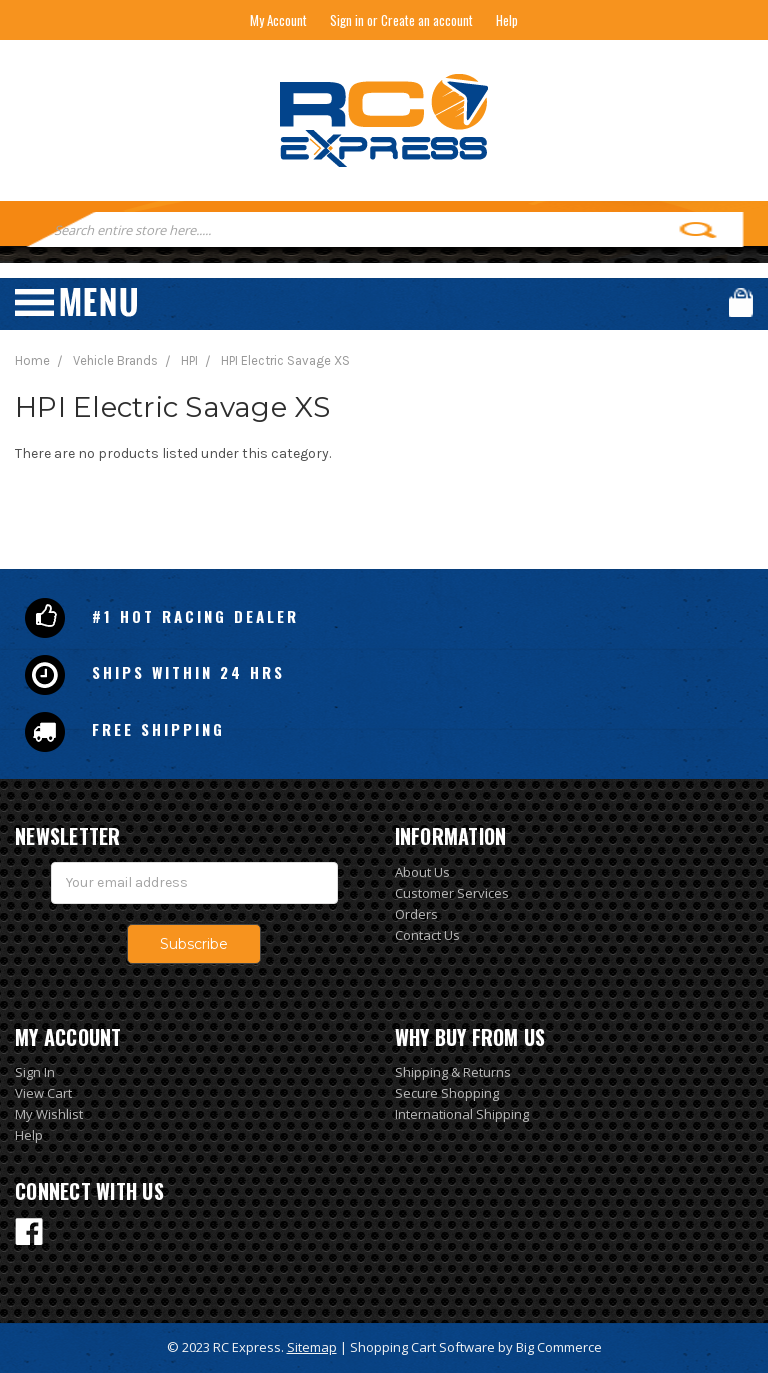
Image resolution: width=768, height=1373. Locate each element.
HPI (189, 360)
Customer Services (452, 893)
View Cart (43, 1093)
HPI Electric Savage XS (285, 360)
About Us (422, 872)
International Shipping (462, 1114)
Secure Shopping (447, 1093)
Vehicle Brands (115, 360)
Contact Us (427, 935)
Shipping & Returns (453, 1072)
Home (32, 360)
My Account (278, 20)
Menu (76, 302)
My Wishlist (49, 1114)
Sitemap (312, 1347)
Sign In (35, 1072)
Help (507, 20)
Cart (741, 302)
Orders (416, 914)
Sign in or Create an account (401, 20)
